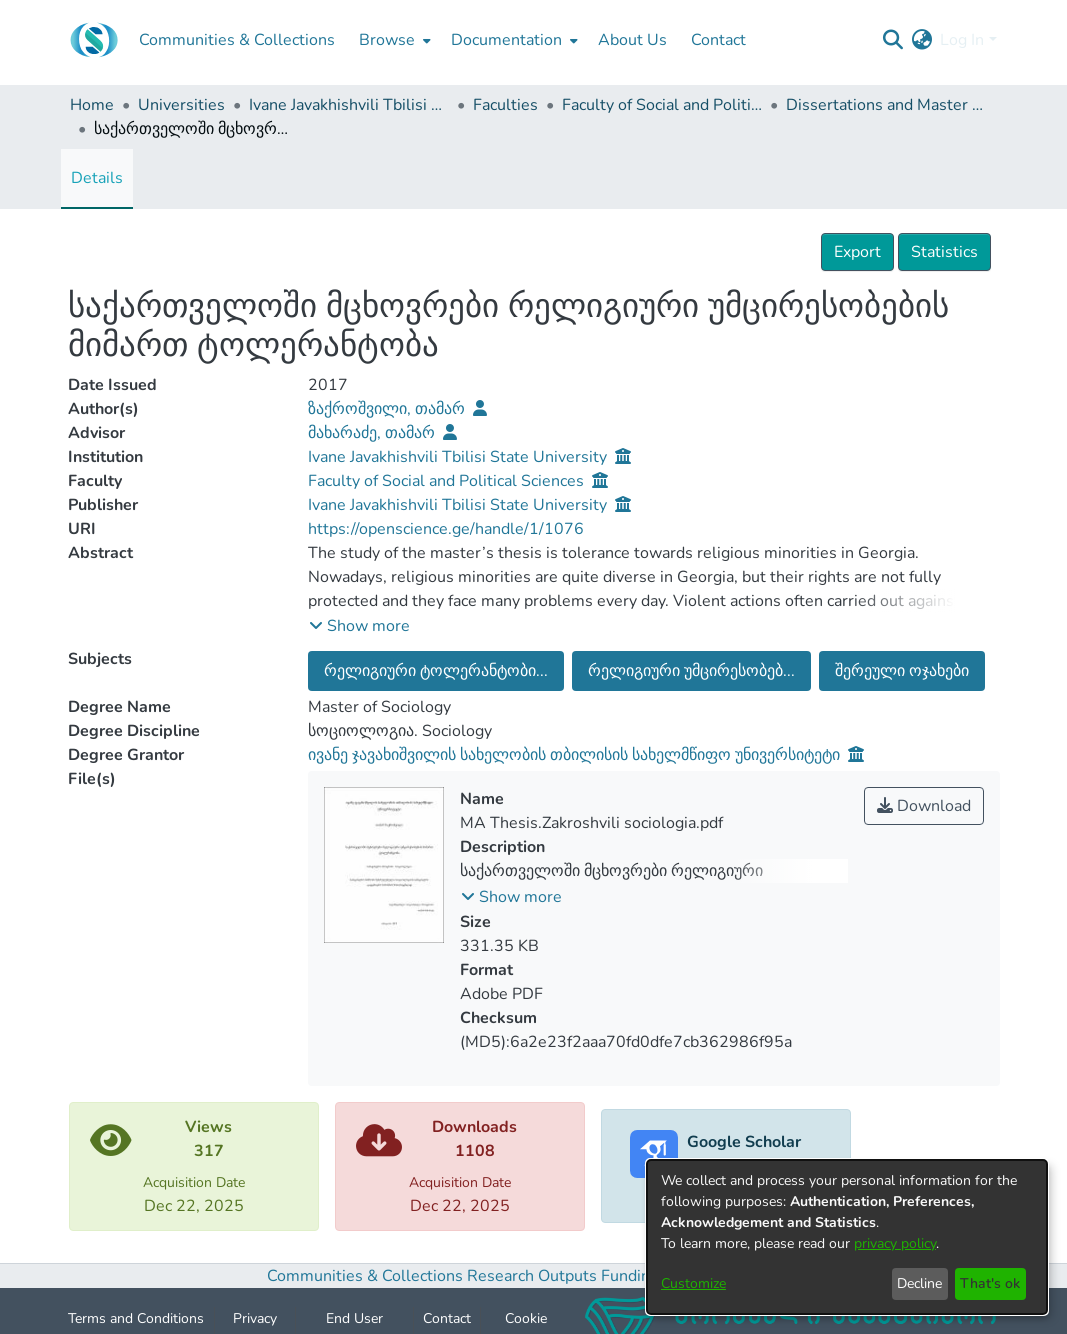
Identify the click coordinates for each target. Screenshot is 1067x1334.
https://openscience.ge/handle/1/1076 (446, 529)
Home (92, 105)
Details (97, 178)
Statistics (944, 252)
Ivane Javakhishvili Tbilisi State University (349, 105)
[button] (359, 626)
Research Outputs (534, 1276)
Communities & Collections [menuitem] (237, 40)
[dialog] (847, 1237)
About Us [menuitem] (632, 40)
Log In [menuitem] (962, 40)
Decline (919, 1283)
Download (924, 806)
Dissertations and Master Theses (886, 105)
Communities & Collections (365, 1276)
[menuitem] (393, 40)
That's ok (990, 1283)
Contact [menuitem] (718, 40)
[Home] (94, 40)
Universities (181, 105)
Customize (693, 1283)
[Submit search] (892, 40)
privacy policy (895, 1243)
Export (857, 252)
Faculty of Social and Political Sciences (662, 105)
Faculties (505, 105)
